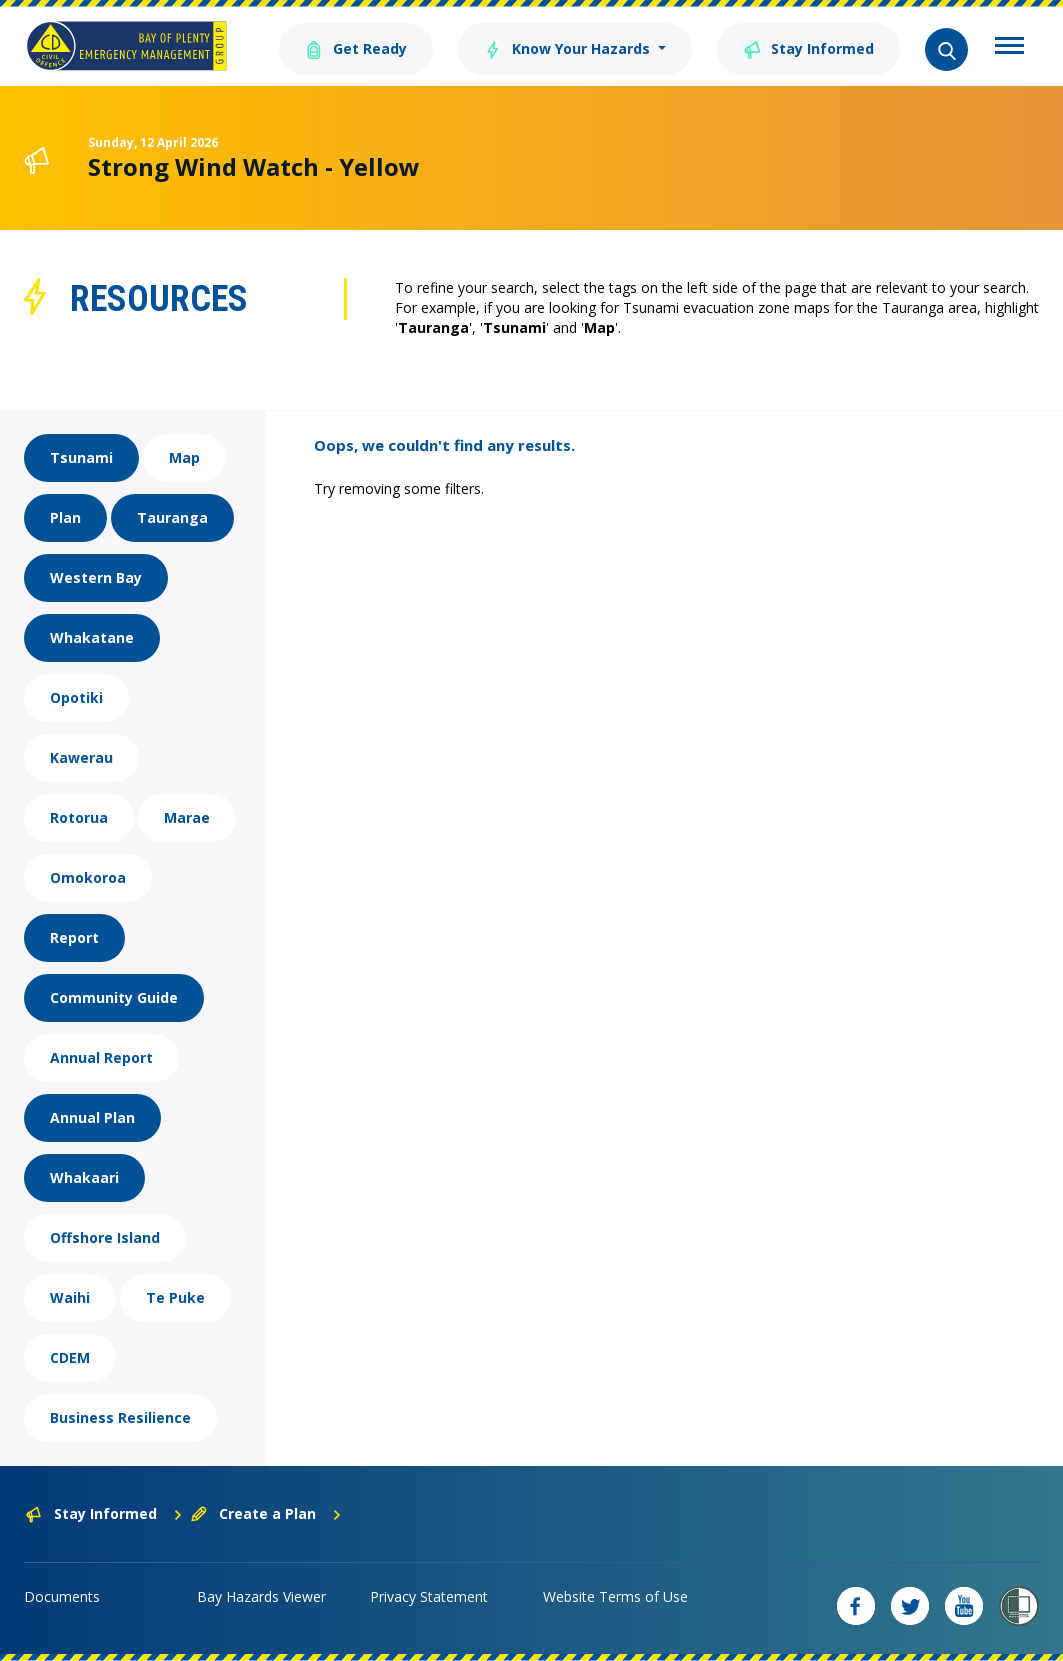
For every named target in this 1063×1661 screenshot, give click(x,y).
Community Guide (114, 997)
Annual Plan (92, 1117)
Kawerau (81, 757)
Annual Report (101, 1057)
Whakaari (84, 1177)
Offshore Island (105, 1237)
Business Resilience (120, 1417)
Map (184, 457)
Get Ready (356, 47)
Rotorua (79, 817)
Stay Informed (808, 47)
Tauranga (172, 517)
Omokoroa (88, 877)
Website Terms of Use (615, 1596)
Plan (65, 517)
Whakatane (92, 637)
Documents (62, 1596)
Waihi (70, 1297)
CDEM (70, 1357)
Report (74, 937)
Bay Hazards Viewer (261, 1596)
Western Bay (96, 577)
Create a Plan (266, 1513)
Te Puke (175, 1297)
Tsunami (81, 457)
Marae (187, 817)
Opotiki (76, 697)
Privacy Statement (429, 1596)
